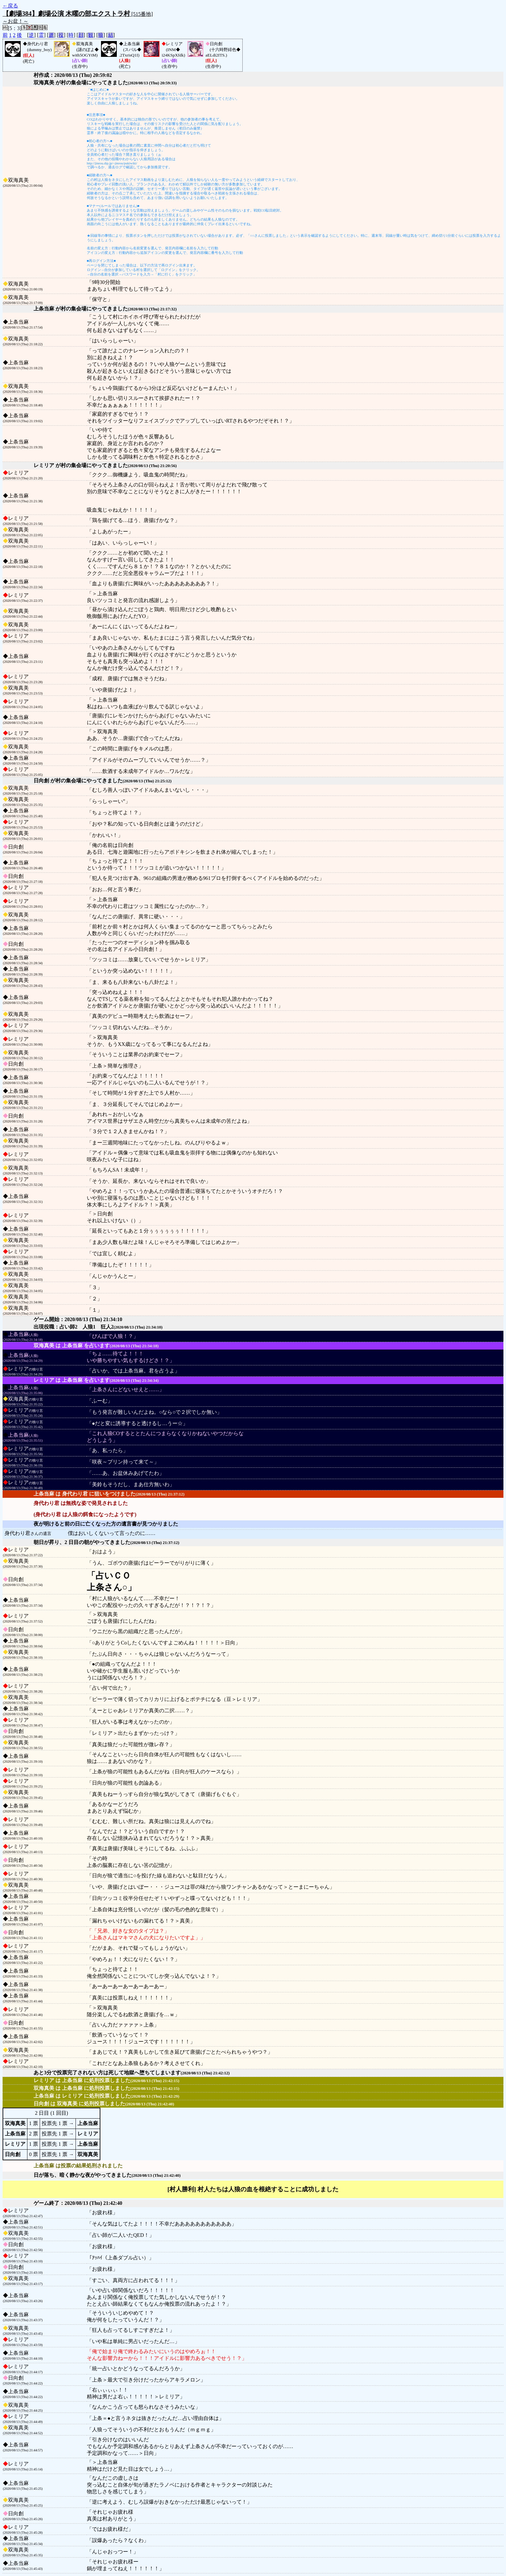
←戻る (10, 5)
